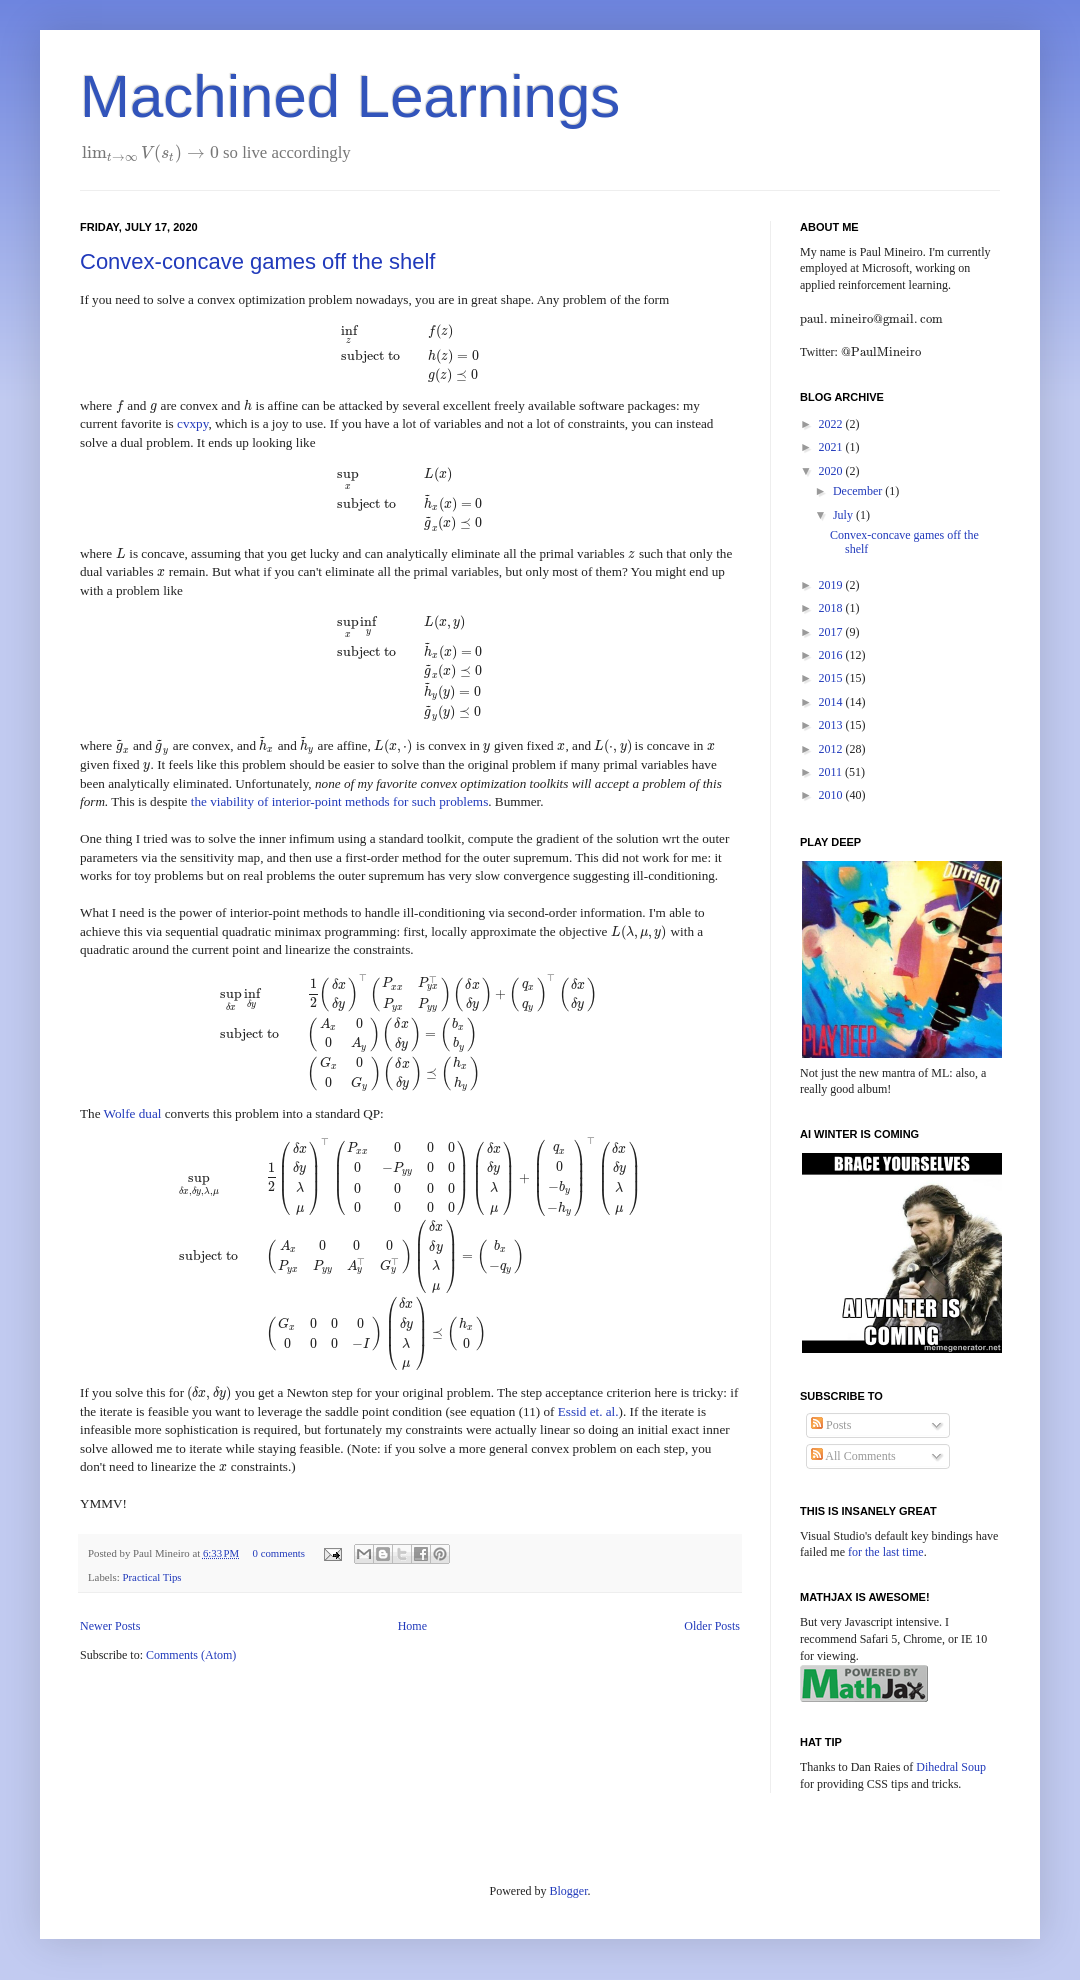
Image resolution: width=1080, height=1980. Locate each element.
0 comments (279, 1553)
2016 (832, 655)
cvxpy (192, 423)
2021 (832, 447)
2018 (832, 608)
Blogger (569, 1891)
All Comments (853, 1456)
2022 (832, 424)
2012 (832, 749)
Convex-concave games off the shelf (257, 261)
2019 (832, 585)
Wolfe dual (133, 1113)
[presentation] (150, 152)
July (844, 515)
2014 (832, 702)
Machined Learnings (350, 96)
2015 (832, 678)
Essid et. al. (588, 1411)
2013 (832, 725)
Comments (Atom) (191, 1655)
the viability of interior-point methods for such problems (340, 801)
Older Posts (712, 1626)
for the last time (886, 1552)
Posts (831, 1425)
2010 (832, 795)
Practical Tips (151, 1577)
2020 (832, 471)
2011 (832, 772)
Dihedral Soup (951, 1767)
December (859, 491)
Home (412, 1626)
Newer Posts (110, 1626)
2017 (832, 632)
